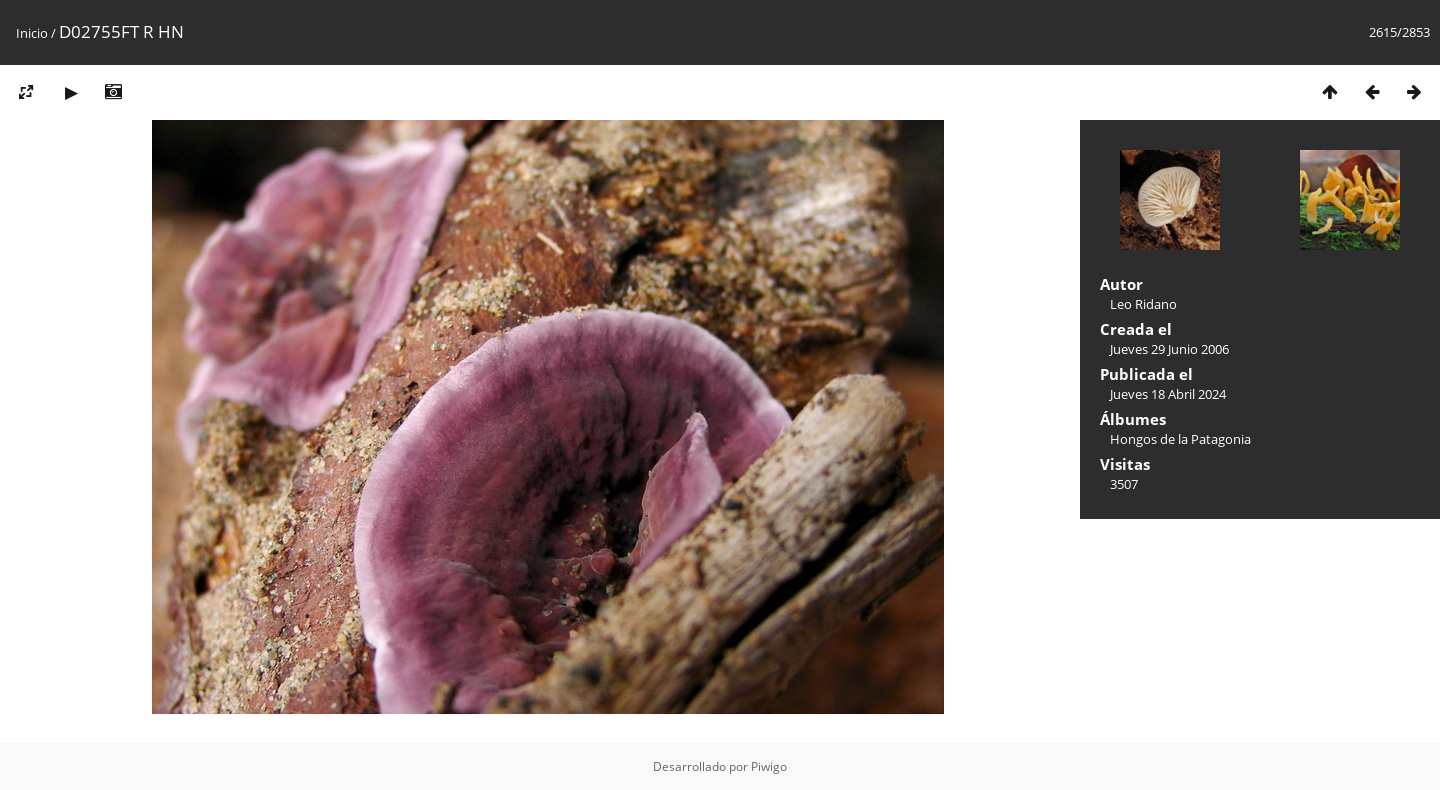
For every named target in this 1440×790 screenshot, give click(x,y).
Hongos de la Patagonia (1180, 439)
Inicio (32, 33)
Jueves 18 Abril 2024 (1168, 394)
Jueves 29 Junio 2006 (1169, 349)
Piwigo (769, 766)
